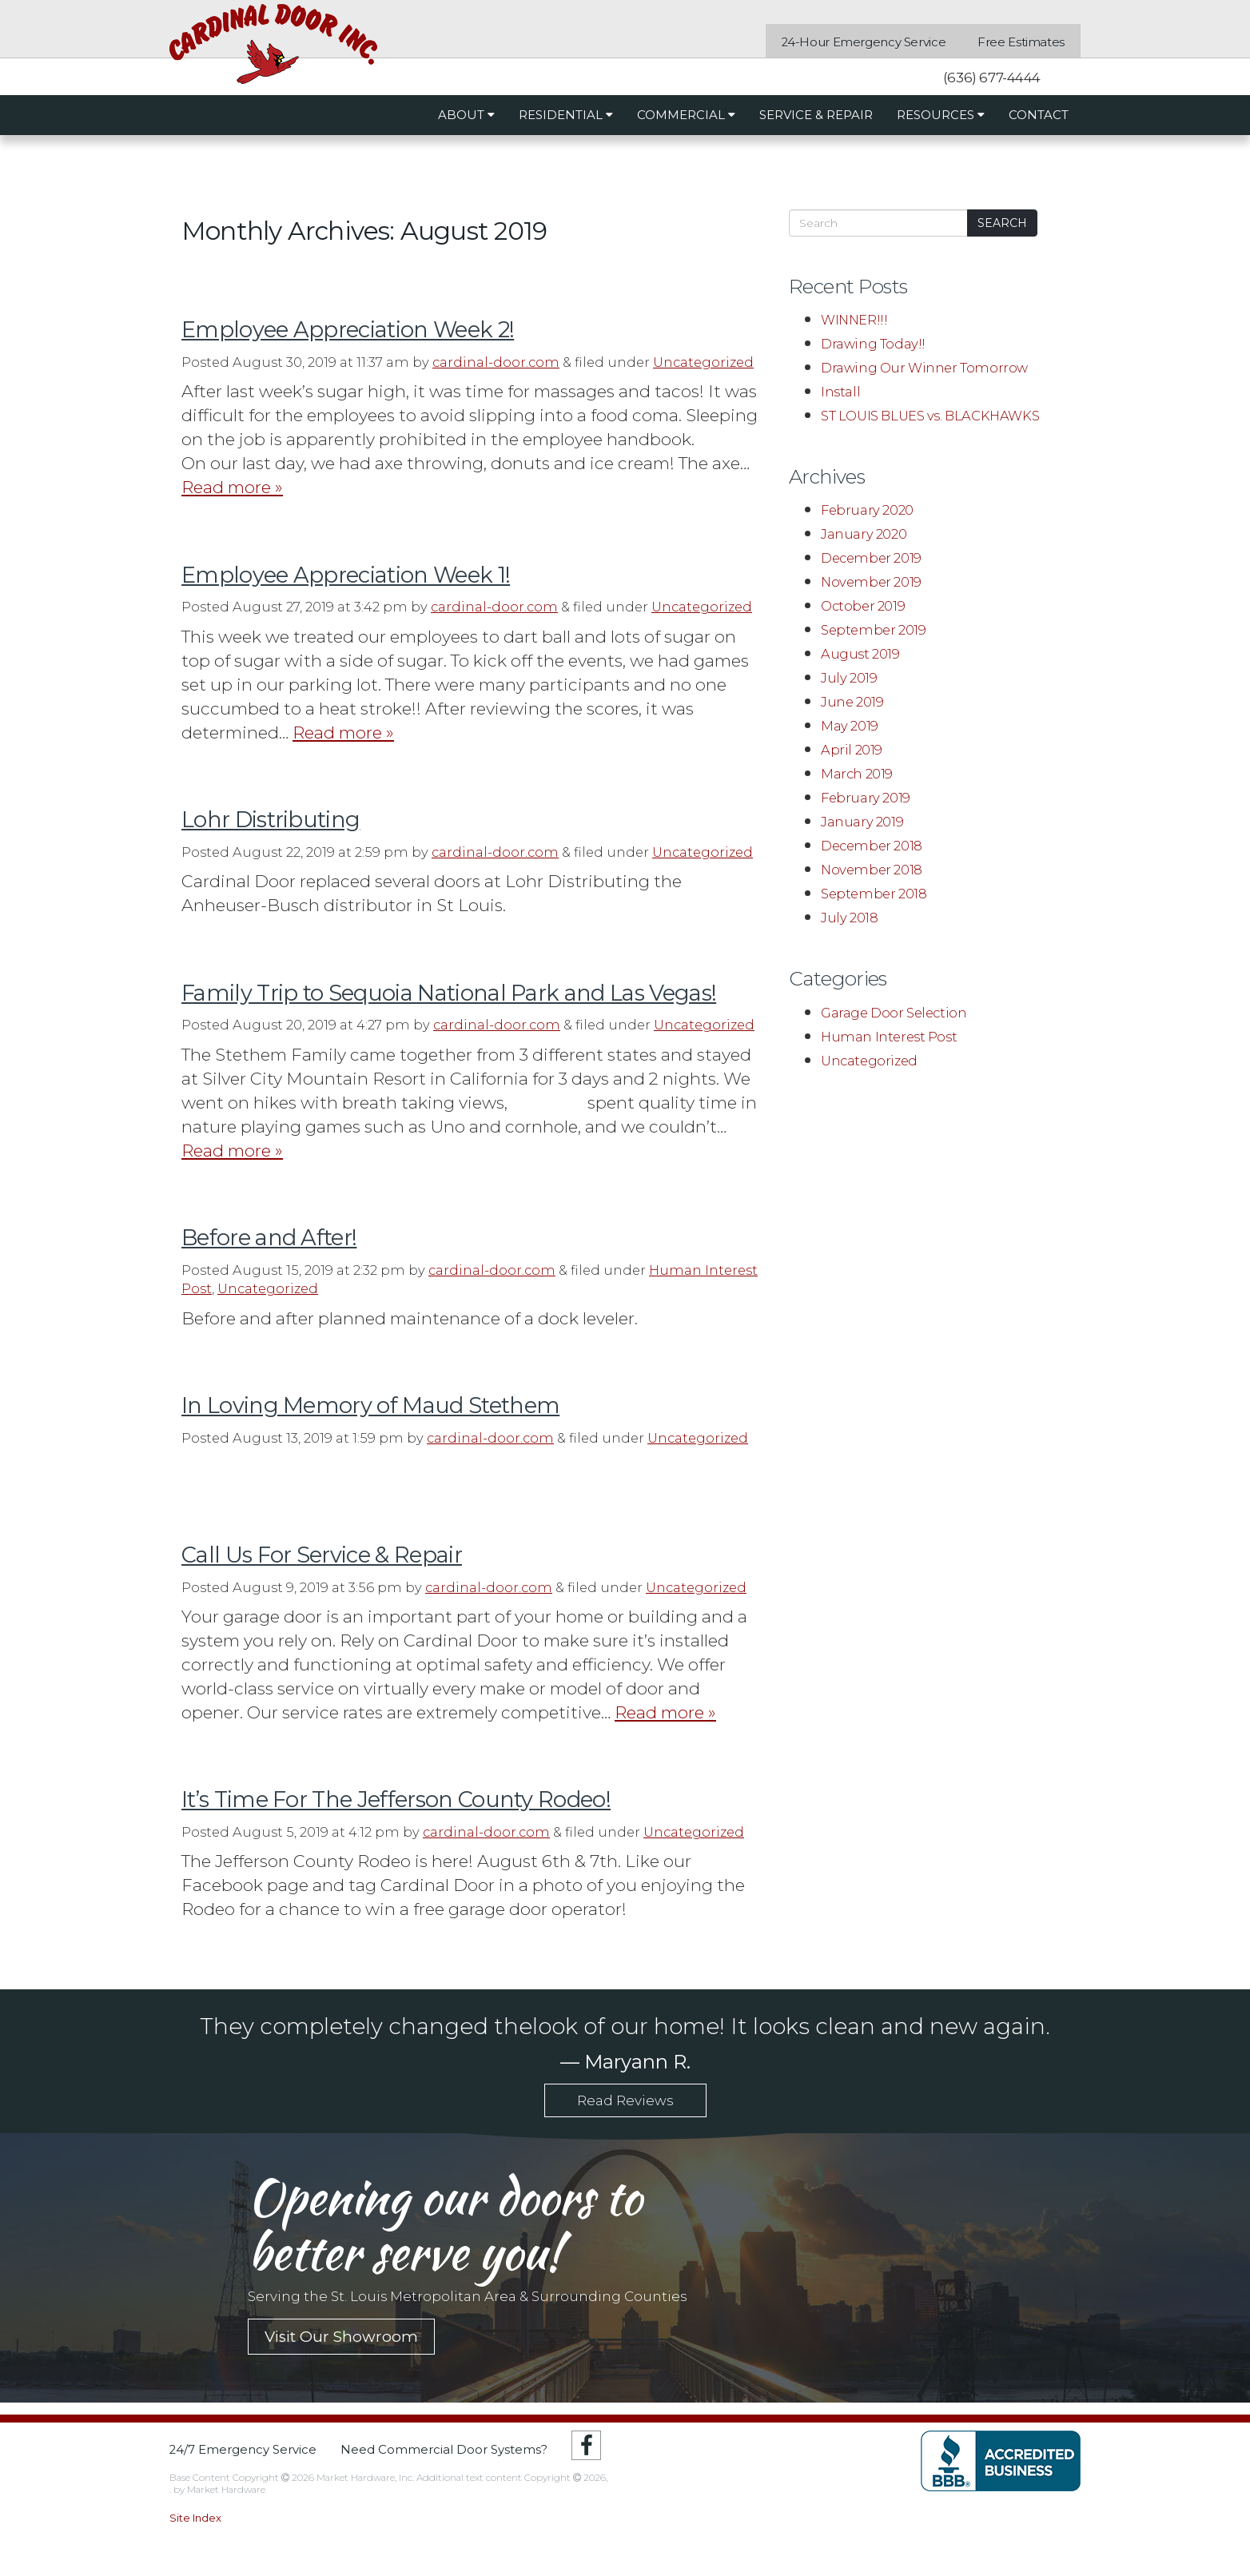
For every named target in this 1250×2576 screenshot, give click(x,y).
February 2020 (867, 510)
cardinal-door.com (495, 362)
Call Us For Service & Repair (321, 1555)
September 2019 (873, 630)
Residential (566, 115)
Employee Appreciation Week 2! (347, 330)
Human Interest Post (889, 1037)
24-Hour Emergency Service (864, 43)
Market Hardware (226, 2489)
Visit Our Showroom (341, 2336)
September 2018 (873, 894)
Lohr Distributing (270, 819)
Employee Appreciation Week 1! (345, 575)
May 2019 (849, 726)
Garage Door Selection (893, 1013)
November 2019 (871, 582)
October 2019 (863, 606)
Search (1002, 223)
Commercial (686, 115)
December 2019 (871, 558)
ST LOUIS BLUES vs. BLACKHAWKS (930, 416)
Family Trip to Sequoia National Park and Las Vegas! (448, 993)
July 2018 (849, 918)
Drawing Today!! (873, 344)
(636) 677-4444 (990, 78)
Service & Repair (816, 115)
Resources (941, 115)
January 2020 (863, 534)
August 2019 (860, 654)
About (466, 115)
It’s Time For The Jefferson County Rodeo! (396, 1799)
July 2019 (849, 678)
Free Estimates (1021, 43)
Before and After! (268, 1237)
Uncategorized (703, 362)
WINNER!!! (854, 320)
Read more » (232, 487)
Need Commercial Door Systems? (443, 2450)
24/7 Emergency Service (242, 2450)
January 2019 (862, 822)
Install (840, 392)
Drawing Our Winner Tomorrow (924, 368)
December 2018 (871, 846)
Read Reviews (625, 2100)
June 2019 (852, 702)
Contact (1039, 115)
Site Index (195, 2517)
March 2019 (857, 774)
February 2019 (865, 798)
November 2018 (871, 870)
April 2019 (851, 750)
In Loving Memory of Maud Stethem (370, 1405)
